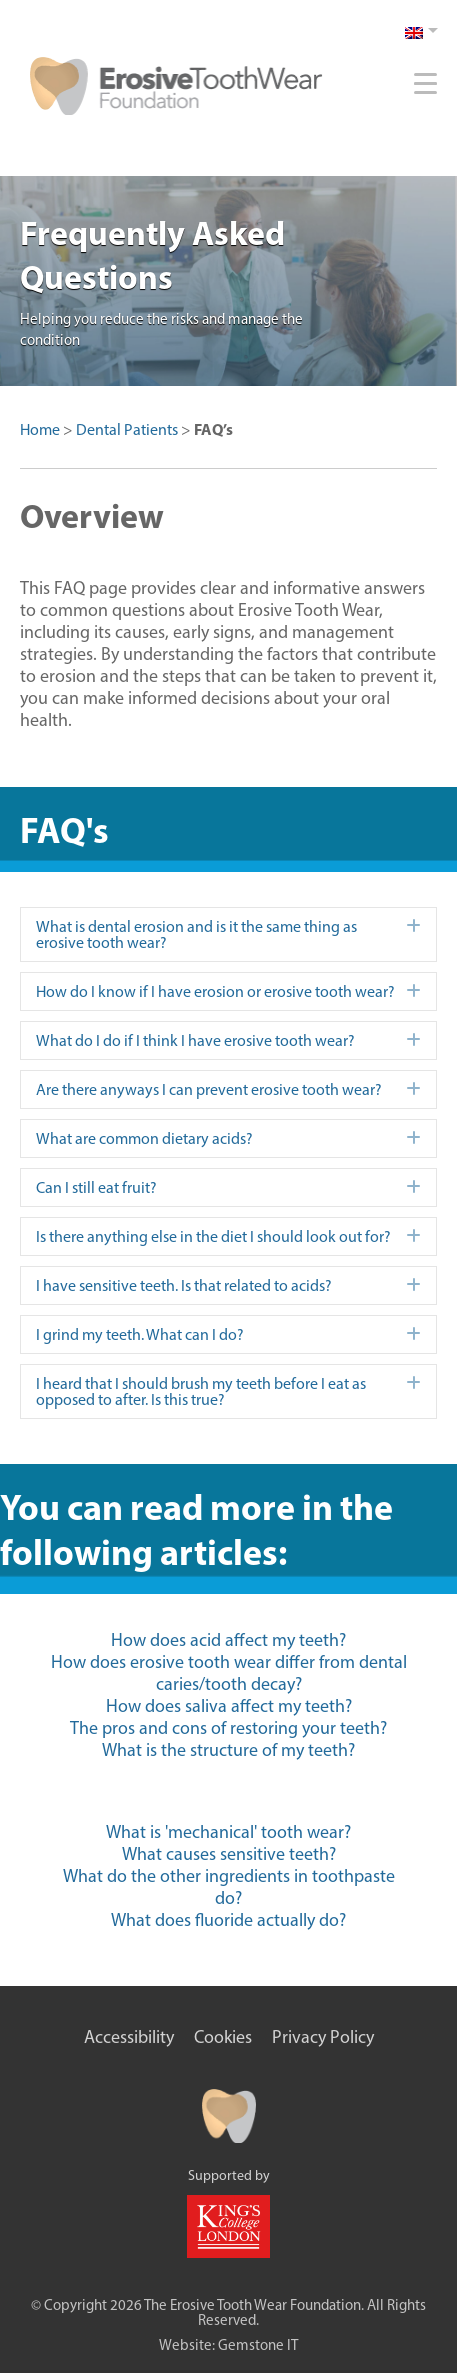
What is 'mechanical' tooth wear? (228, 1832)
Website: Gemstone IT (228, 2345)
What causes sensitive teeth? (229, 1854)
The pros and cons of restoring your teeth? (228, 1728)
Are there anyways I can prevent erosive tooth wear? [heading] (209, 1089)
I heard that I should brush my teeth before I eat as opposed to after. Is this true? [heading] (201, 1391)
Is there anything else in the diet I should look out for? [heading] (213, 1236)
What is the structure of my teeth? (228, 1750)
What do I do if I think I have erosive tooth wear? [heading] (195, 1040)
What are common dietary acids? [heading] (144, 1138)
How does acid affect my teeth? (228, 1640)
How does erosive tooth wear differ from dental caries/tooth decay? (229, 1673)
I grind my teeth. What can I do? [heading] (140, 1334)
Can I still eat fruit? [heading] (96, 1187)
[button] (413, 926)
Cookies (223, 2037)
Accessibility (129, 2037)
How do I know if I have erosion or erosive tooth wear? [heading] (215, 991)
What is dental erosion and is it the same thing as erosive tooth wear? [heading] (196, 934)
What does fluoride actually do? (228, 1920)
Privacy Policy (323, 2037)
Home (40, 429)
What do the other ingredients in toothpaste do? (229, 1887)
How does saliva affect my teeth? (229, 1706)
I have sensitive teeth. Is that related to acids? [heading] (184, 1285)
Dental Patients (127, 429)
